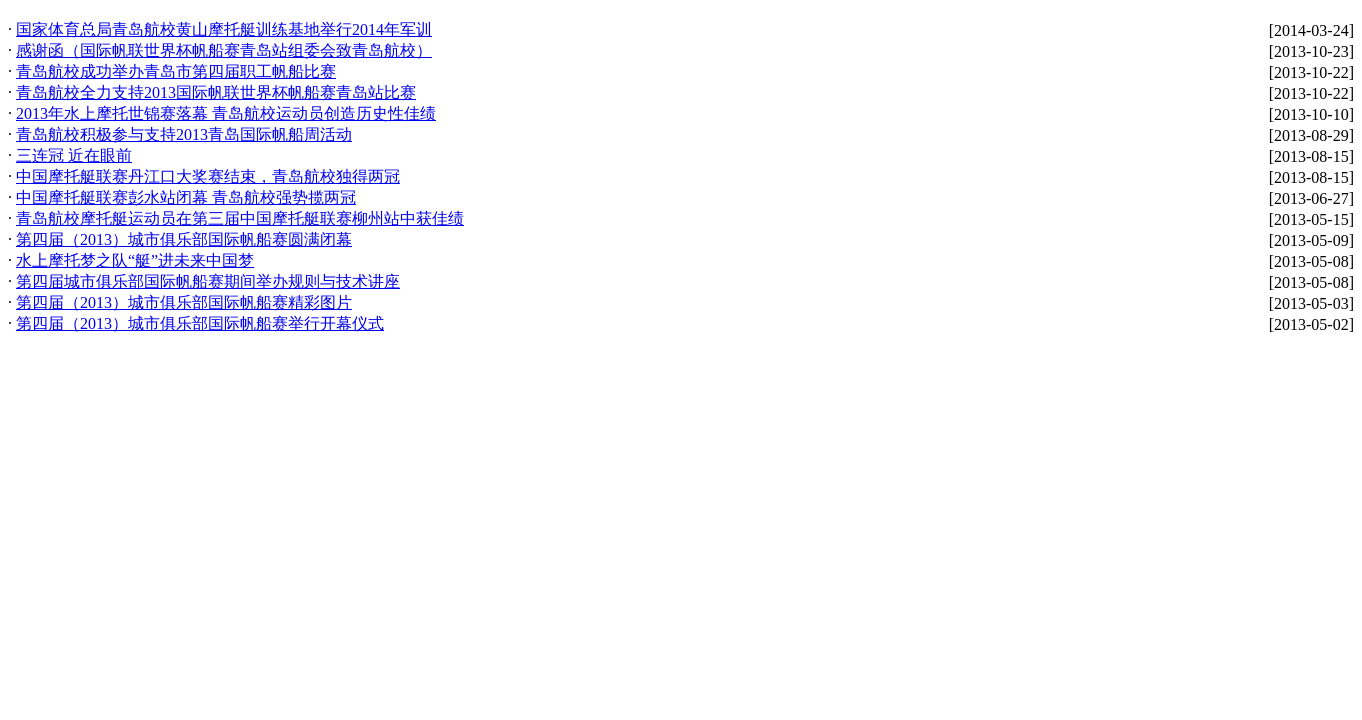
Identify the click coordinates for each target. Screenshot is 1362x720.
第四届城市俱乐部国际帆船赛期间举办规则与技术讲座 (208, 281)
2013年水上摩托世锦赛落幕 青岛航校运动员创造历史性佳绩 (226, 113)
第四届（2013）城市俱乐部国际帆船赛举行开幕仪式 (200, 323)
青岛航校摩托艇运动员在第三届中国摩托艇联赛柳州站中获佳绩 (240, 218)
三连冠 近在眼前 (74, 155)
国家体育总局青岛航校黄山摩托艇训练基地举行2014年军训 (224, 29)
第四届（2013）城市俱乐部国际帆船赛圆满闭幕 (184, 239)
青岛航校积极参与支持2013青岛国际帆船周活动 (184, 134)
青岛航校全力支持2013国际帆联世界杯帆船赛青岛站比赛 (216, 92)
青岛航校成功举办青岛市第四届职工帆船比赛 (176, 71)
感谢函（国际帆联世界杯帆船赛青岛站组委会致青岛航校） (224, 50)
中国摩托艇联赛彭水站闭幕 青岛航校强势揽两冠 (186, 197)
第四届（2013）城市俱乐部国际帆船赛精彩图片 (184, 302)
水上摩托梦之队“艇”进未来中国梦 (135, 260)
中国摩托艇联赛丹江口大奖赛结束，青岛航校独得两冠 (208, 176)
